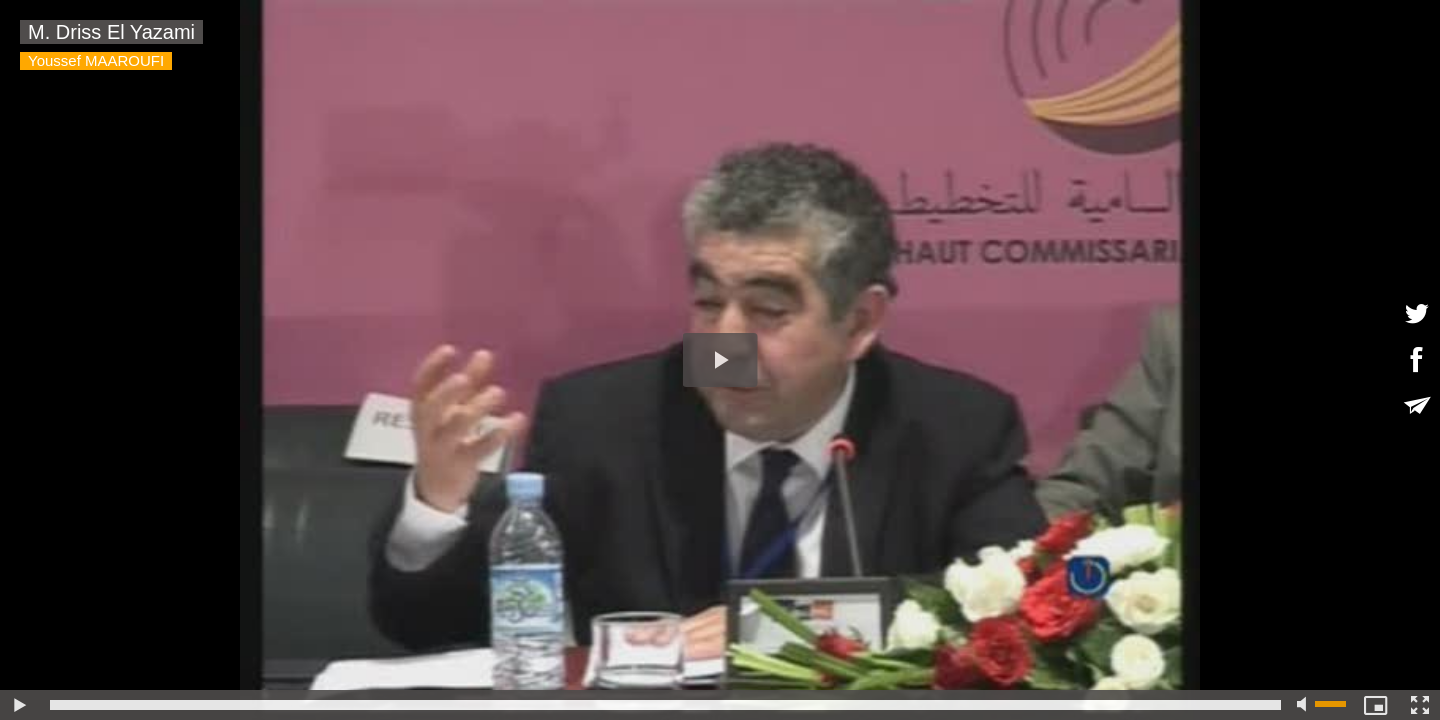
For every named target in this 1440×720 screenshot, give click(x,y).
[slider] (665, 705)
